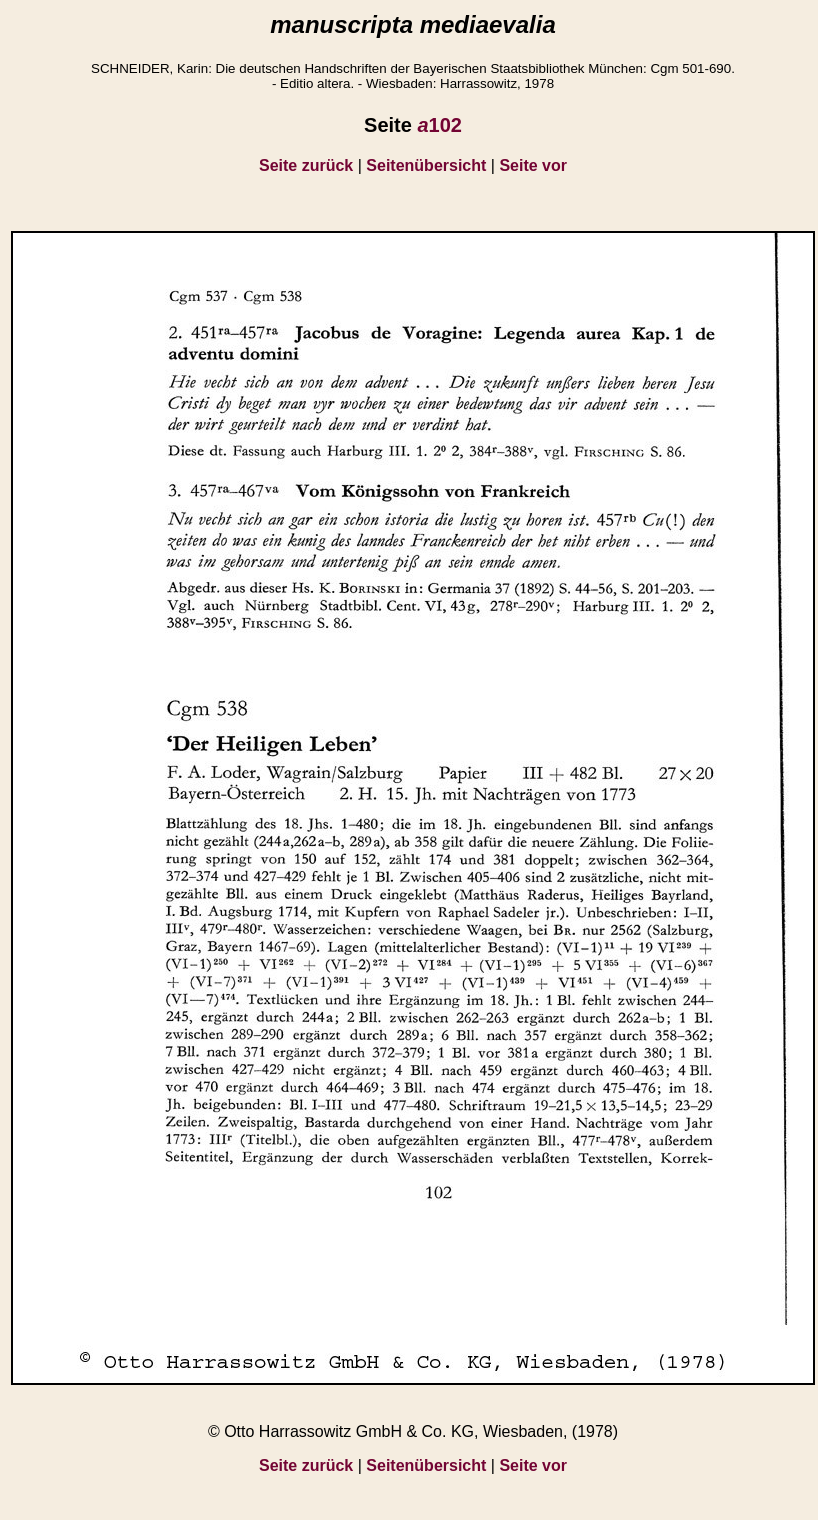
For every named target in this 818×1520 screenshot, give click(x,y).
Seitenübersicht (426, 165)
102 (439, 125)
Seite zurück (306, 165)
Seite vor (533, 165)
